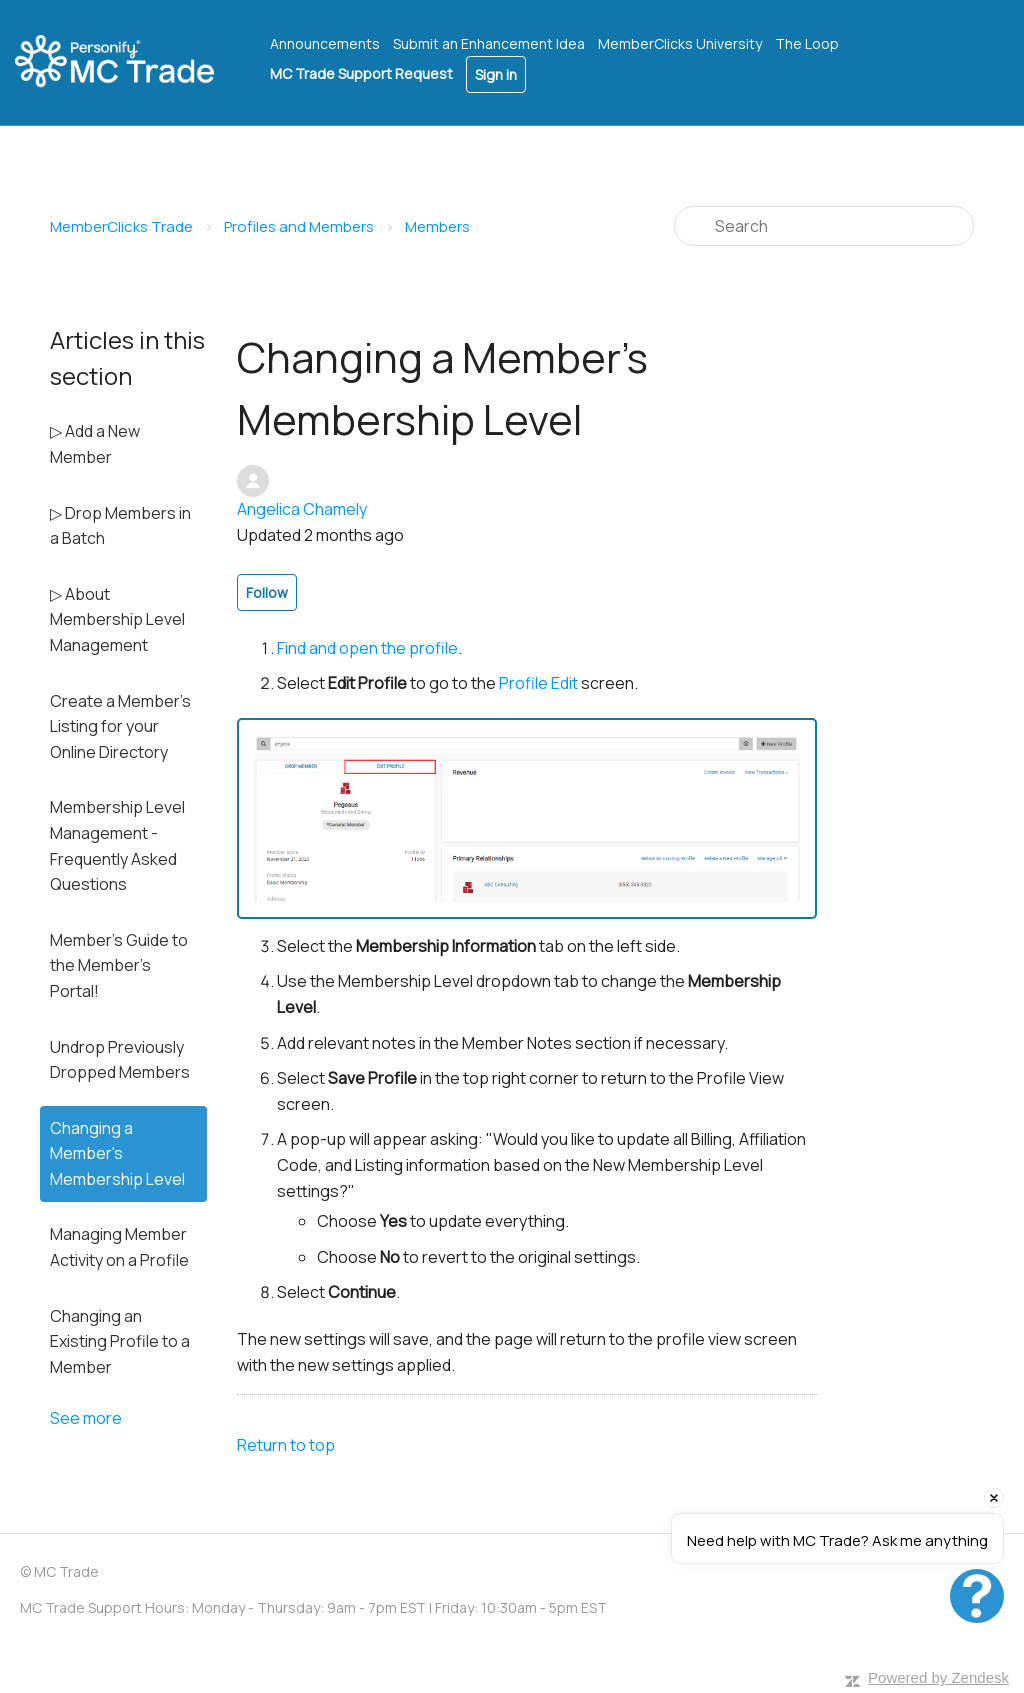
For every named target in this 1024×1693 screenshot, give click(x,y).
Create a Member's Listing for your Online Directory (120, 726)
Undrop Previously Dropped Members (120, 1060)
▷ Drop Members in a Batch (120, 526)
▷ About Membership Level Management (117, 619)
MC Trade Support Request (361, 73)
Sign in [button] (496, 74)
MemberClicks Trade (121, 226)
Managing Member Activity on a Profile (119, 1247)
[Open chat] (977, 1596)
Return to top (286, 1445)
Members (437, 226)
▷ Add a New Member (95, 444)
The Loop (807, 43)
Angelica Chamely (302, 509)
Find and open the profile (367, 648)
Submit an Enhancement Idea (489, 43)
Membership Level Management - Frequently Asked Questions (117, 845)
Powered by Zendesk (938, 1677)
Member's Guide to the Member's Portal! (119, 965)
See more (86, 1418)
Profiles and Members (299, 226)
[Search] (824, 226)
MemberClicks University (680, 43)
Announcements (325, 43)
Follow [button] (267, 592)
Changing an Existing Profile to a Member (120, 1341)
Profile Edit (538, 683)
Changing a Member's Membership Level (117, 1153)
